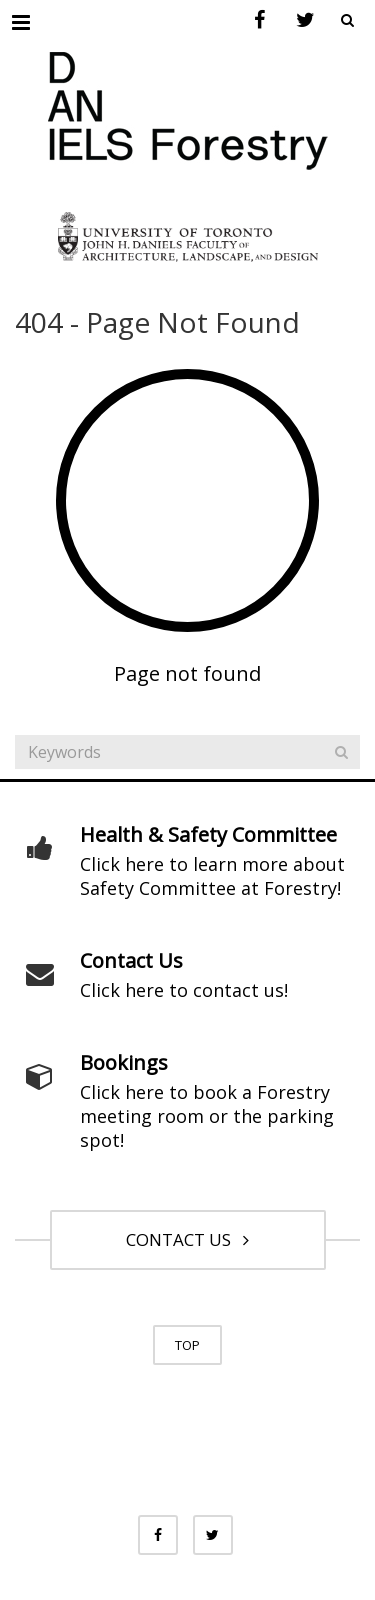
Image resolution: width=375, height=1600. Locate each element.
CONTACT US (187, 1239)
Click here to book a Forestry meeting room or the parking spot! (207, 1116)
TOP (187, 1345)
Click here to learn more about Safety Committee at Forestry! (212, 876)
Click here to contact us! (184, 990)
